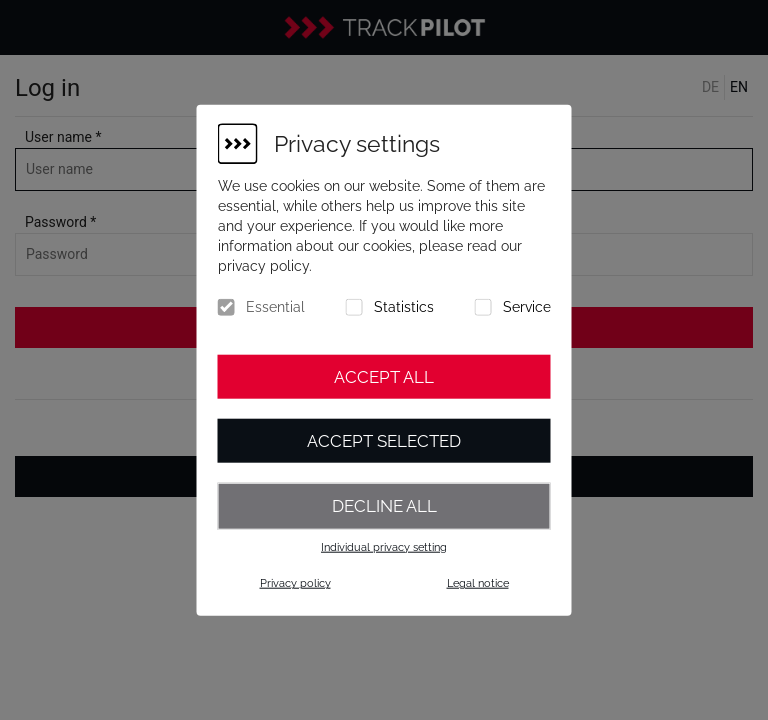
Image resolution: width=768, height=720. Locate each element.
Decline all (384, 506)
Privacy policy (295, 583)
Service (527, 307)
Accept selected (384, 441)
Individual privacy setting (384, 546)
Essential (275, 307)
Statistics (404, 307)
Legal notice (478, 583)
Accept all (384, 377)
